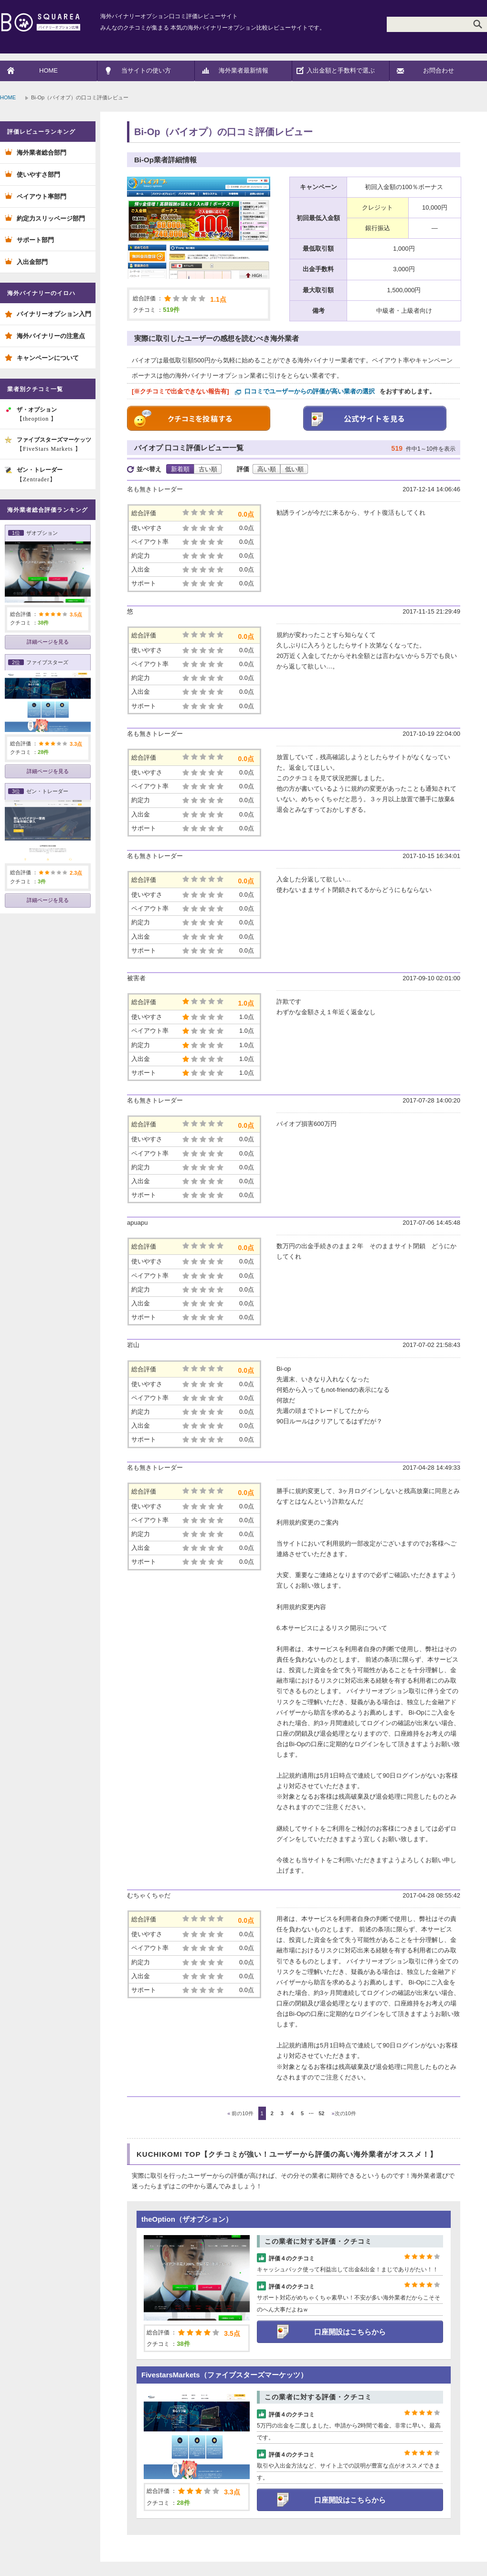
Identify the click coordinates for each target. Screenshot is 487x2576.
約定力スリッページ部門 (51, 218)
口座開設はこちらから (350, 2332)
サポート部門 (35, 240)
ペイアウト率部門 (41, 196)
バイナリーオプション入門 (54, 314)
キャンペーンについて (48, 357)
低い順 (294, 469)
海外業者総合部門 (41, 152)
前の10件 (240, 2113)
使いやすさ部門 (38, 174)
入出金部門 (32, 261)
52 (321, 2113)
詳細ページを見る (48, 642)
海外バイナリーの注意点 (51, 335)
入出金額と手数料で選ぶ (341, 70)
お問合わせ (438, 70)
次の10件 (344, 2113)
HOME (48, 70)
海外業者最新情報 (243, 70)
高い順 (266, 469)
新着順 (180, 469)
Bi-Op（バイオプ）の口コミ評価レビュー (223, 132)
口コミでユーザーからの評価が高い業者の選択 (309, 391)
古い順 (208, 469)
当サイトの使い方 (146, 70)
